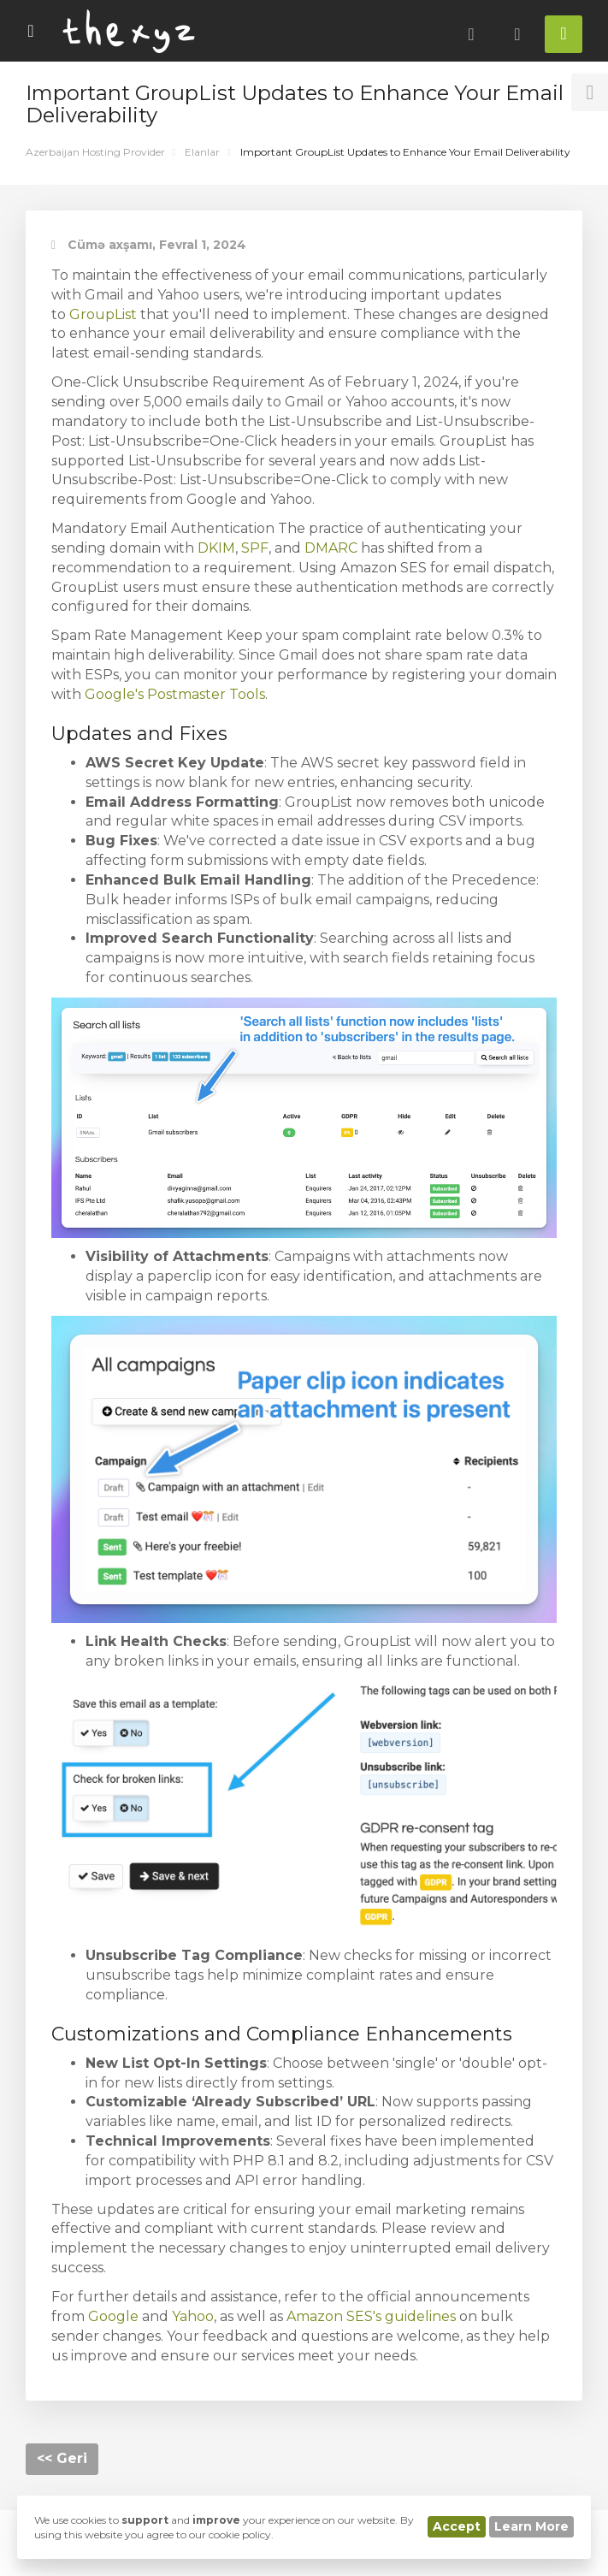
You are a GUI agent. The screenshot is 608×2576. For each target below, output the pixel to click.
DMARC (330, 548)
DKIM (216, 548)
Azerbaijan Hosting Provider (95, 151)
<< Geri (62, 2458)
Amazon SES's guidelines (371, 2316)
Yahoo (193, 2316)
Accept (457, 2526)
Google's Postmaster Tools (175, 694)
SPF (255, 548)
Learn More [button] (531, 2526)
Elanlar (202, 151)
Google (113, 2316)
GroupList (103, 314)
